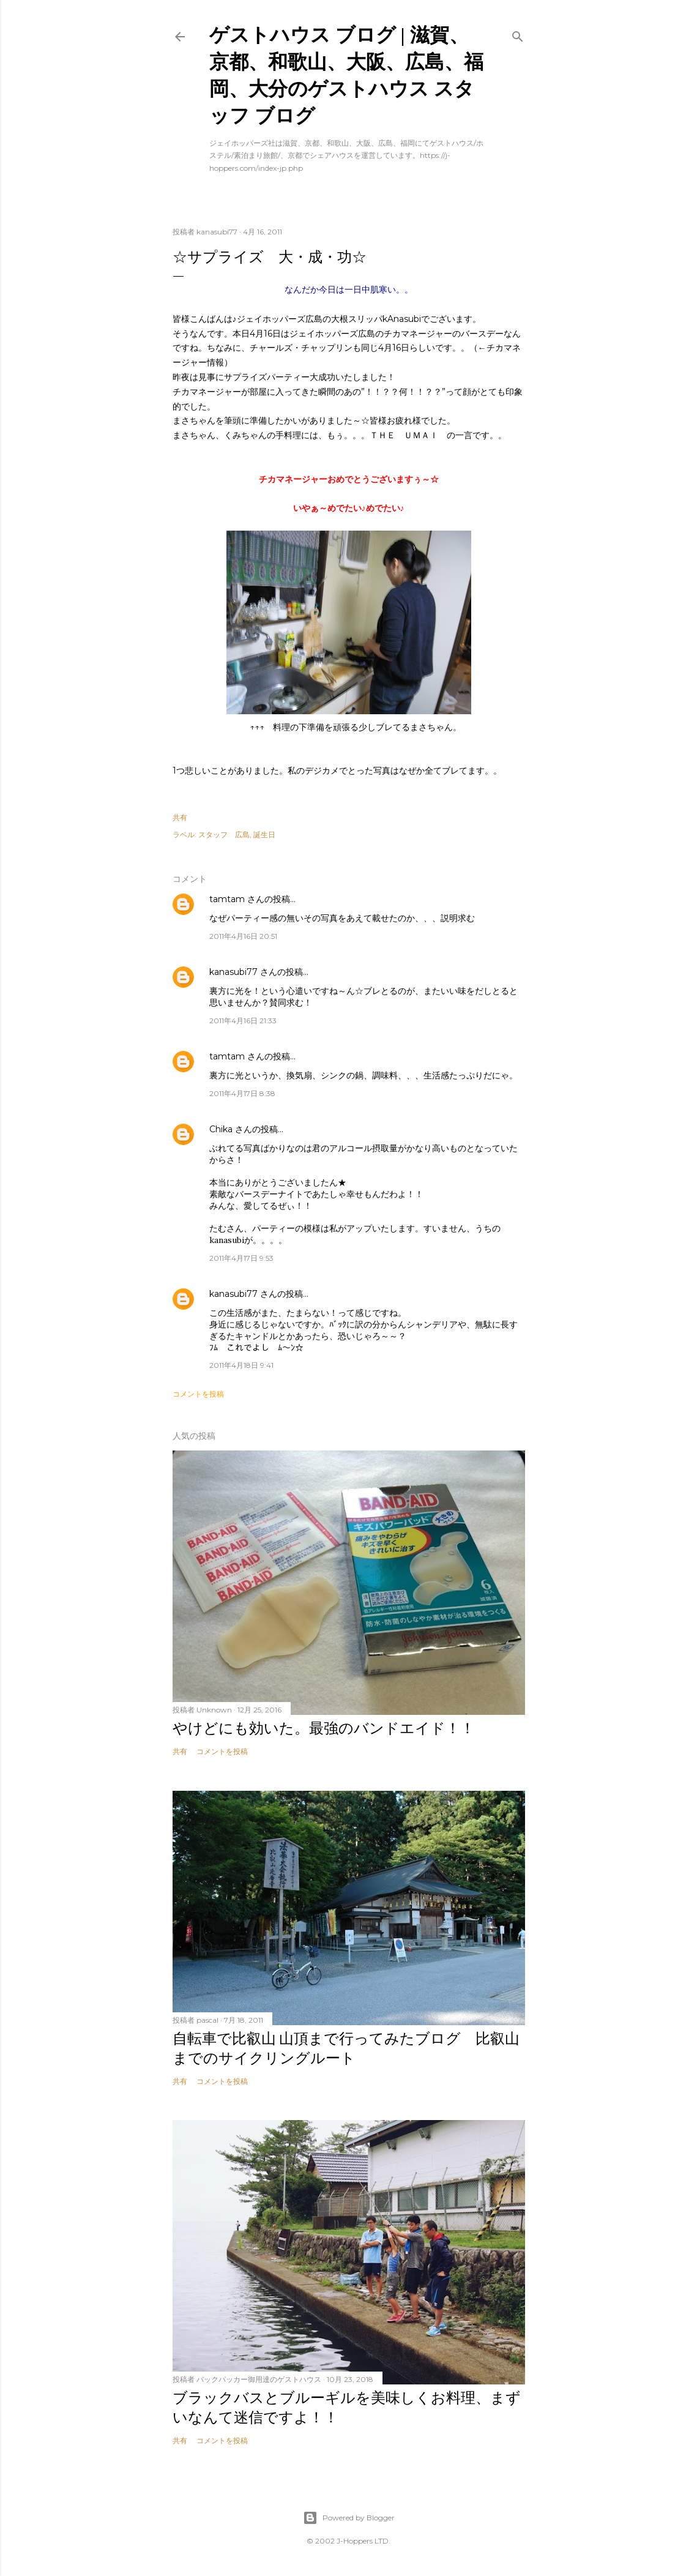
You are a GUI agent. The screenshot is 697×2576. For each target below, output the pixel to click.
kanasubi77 (233, 971)
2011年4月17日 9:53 (241, 1258)
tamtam (227, 899)
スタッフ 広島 (224, 834)
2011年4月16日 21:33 (243, 1020)
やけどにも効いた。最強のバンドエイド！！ (324, 1728)
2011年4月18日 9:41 (241, 1365)
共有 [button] (180, 817)
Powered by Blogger (349, 2518)
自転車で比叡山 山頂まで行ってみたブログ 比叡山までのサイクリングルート (346, 2048)
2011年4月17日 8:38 (242, 1093)
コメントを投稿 (198, 1393)
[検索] (517, 34)
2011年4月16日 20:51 (243, 936)
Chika (221, 1129)
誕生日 (264, 834)
